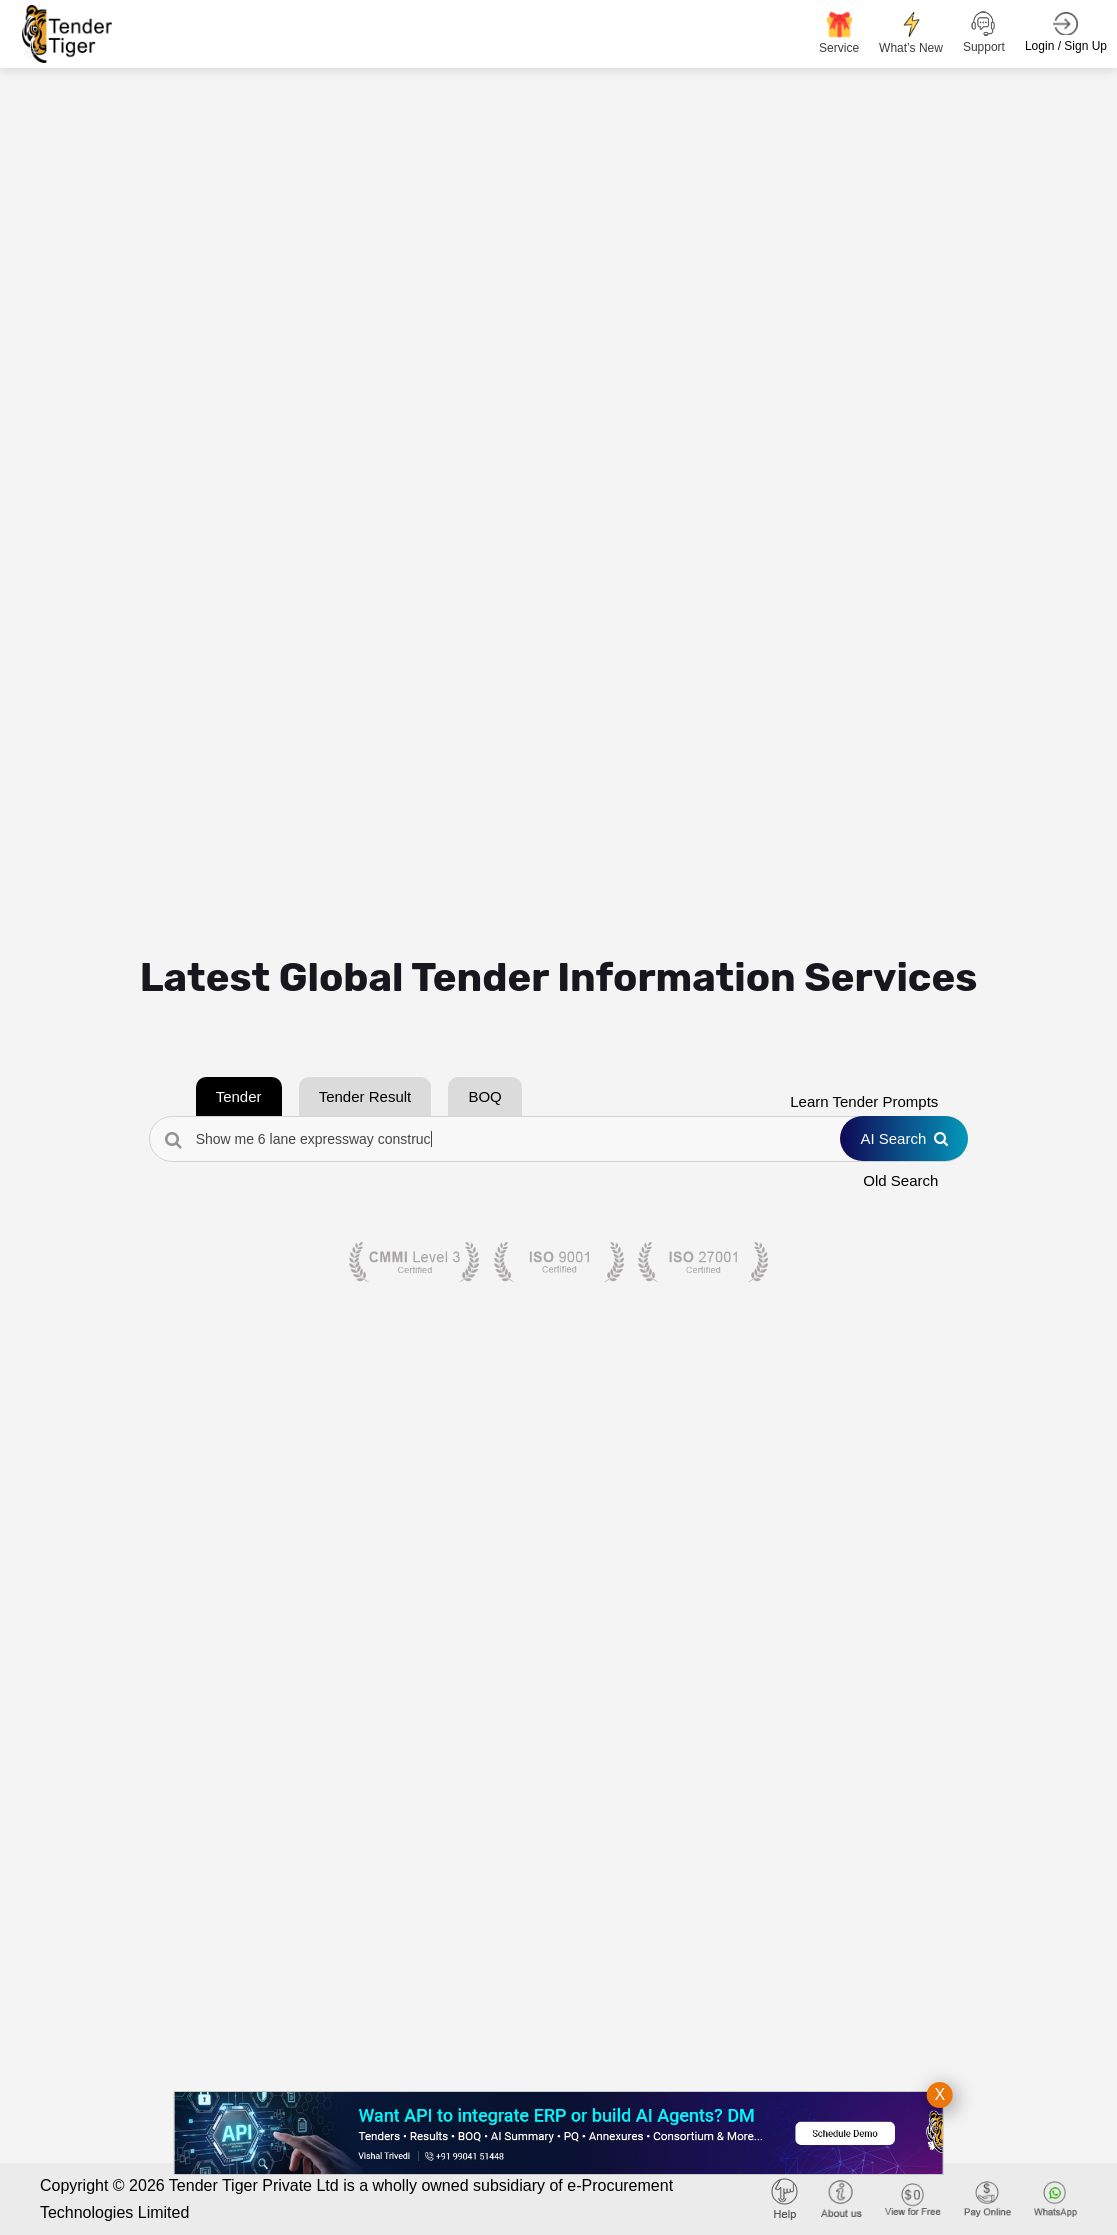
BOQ (484, 1096)
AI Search (904, 1138)
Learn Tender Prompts (864, 1101)
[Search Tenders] (559, 1139)
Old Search (900, 1180)
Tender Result (365, 1096)
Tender (239, 1096)
